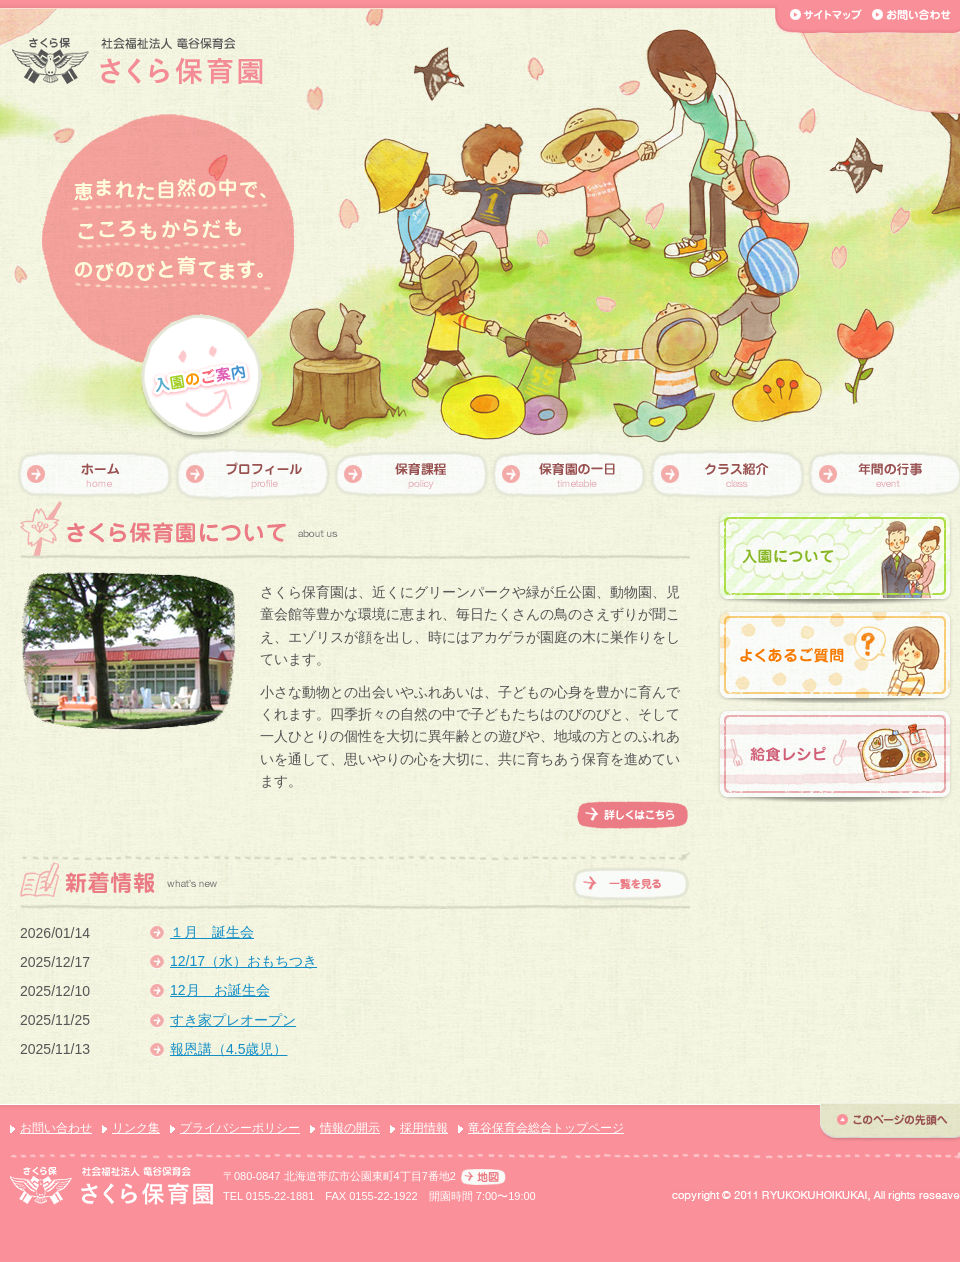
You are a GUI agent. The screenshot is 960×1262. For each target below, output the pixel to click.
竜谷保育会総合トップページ (546, 1128)
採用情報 (424, 1128)
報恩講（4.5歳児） (228, 1049)
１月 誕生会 (212, 932)
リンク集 (136, 1128)
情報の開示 (350, 1128)
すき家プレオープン (233, 1020)
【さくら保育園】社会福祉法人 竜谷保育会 (137, 61)
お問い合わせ (56, 1128)
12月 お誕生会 (220, 990)
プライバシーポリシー (240, 1128)
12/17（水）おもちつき (243, 961)
